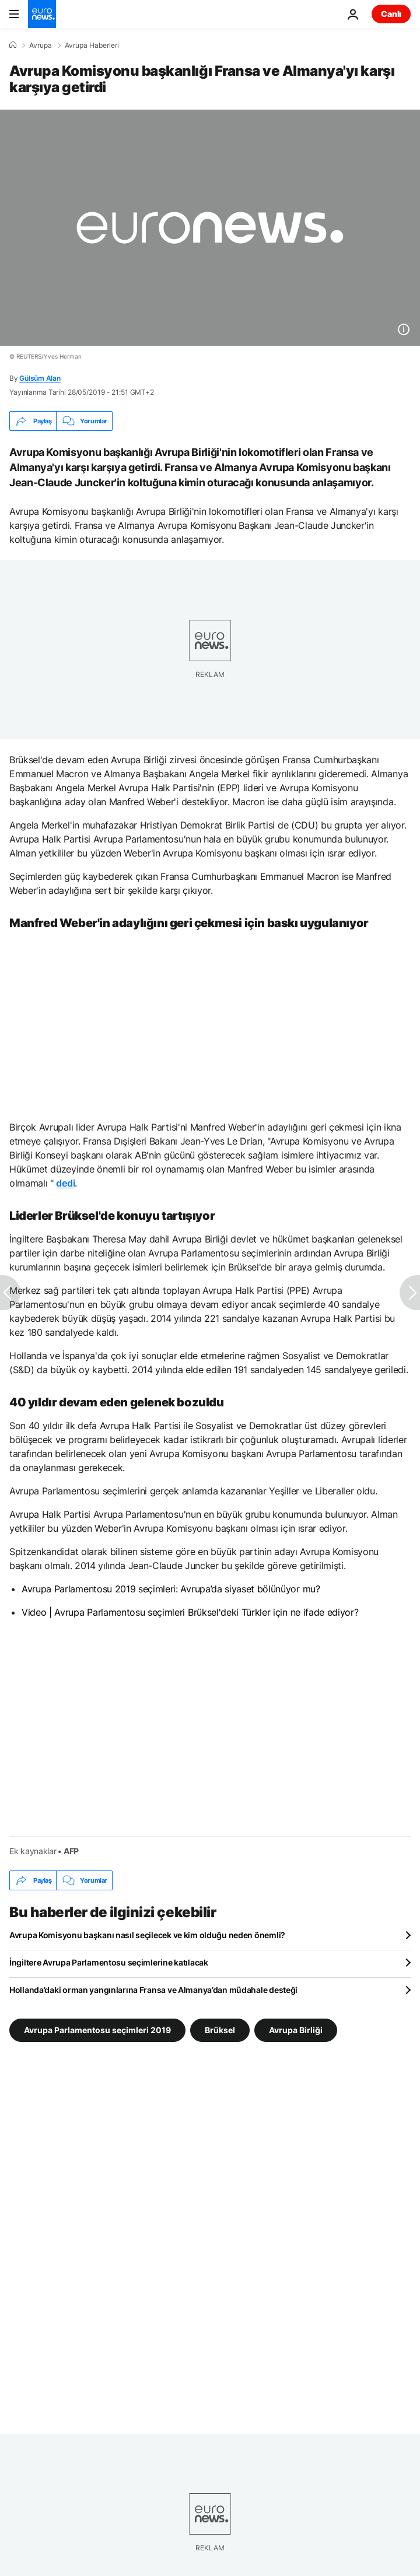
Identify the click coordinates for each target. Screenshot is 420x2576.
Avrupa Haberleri (92, 45)
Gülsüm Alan (39, 378)
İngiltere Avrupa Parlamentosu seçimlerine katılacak (108, 1962)
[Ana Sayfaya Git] (42, 14)
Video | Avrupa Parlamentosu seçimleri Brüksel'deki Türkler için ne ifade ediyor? (190, 1612)
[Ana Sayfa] (12, 45)
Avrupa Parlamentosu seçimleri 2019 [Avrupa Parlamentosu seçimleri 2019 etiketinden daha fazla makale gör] (97, 2030)
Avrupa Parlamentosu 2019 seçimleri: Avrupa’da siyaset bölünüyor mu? (171, 1589)
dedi (65, 1183)
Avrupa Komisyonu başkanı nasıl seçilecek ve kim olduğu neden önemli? (147, 1935)
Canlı (391, 14)
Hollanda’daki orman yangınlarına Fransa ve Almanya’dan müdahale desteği (153, 1990)
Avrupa (40, 45)
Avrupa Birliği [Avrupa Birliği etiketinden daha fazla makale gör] (296, 2030)
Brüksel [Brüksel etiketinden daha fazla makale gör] (220, 2030)
